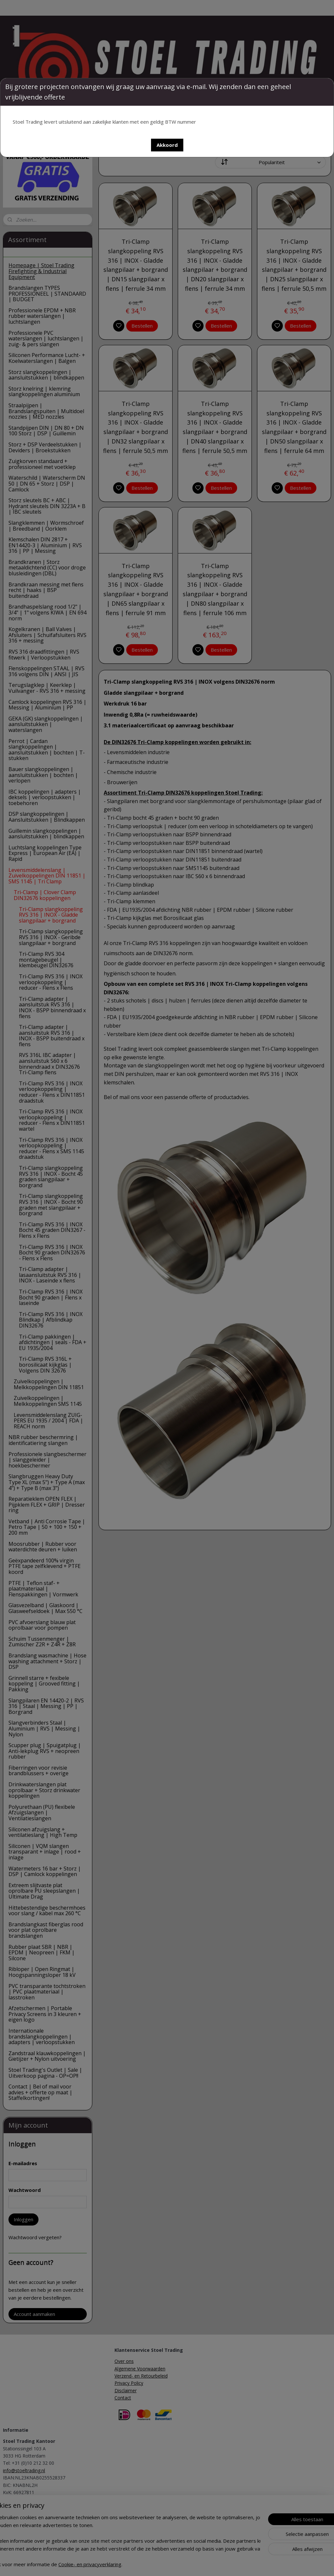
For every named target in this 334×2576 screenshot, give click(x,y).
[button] (167, 145)
